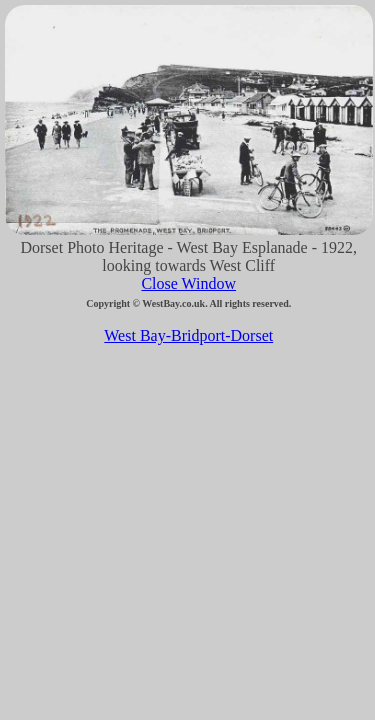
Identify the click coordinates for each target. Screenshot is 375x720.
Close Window (188, 283)
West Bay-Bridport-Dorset (188, 335)
